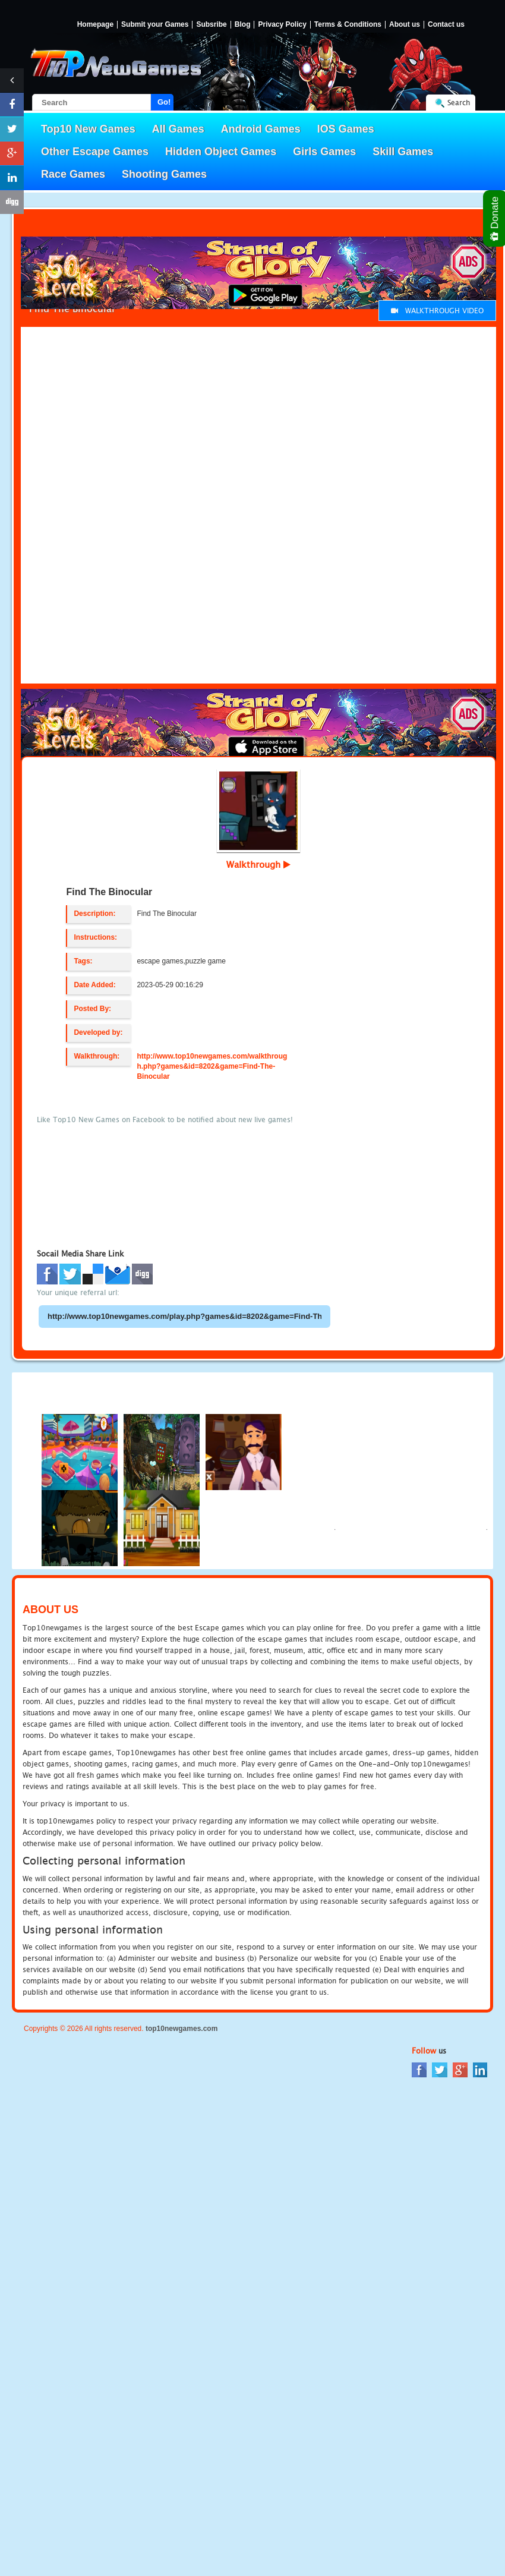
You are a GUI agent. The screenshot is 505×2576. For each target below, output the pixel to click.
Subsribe (211, 25)
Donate (495, 218)
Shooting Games (164, 174)
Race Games (73, 174)
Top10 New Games (88, 129)
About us (404, 25)
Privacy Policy (282, 25)
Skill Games (403, 152)
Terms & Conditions (347, 25)
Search (458, 102)
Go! (164, 101)
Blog (243, 25)
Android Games (261, 129)
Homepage (95, 25)
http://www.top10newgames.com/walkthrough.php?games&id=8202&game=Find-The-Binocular (212, 1066)
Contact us (446, 25)
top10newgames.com (181, 2028)
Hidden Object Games (220, 152)
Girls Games (324, 152)
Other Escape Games (95, 152)
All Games (178, 129)
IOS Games (345, 129)
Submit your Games (154, 25)
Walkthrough (258, 864)
